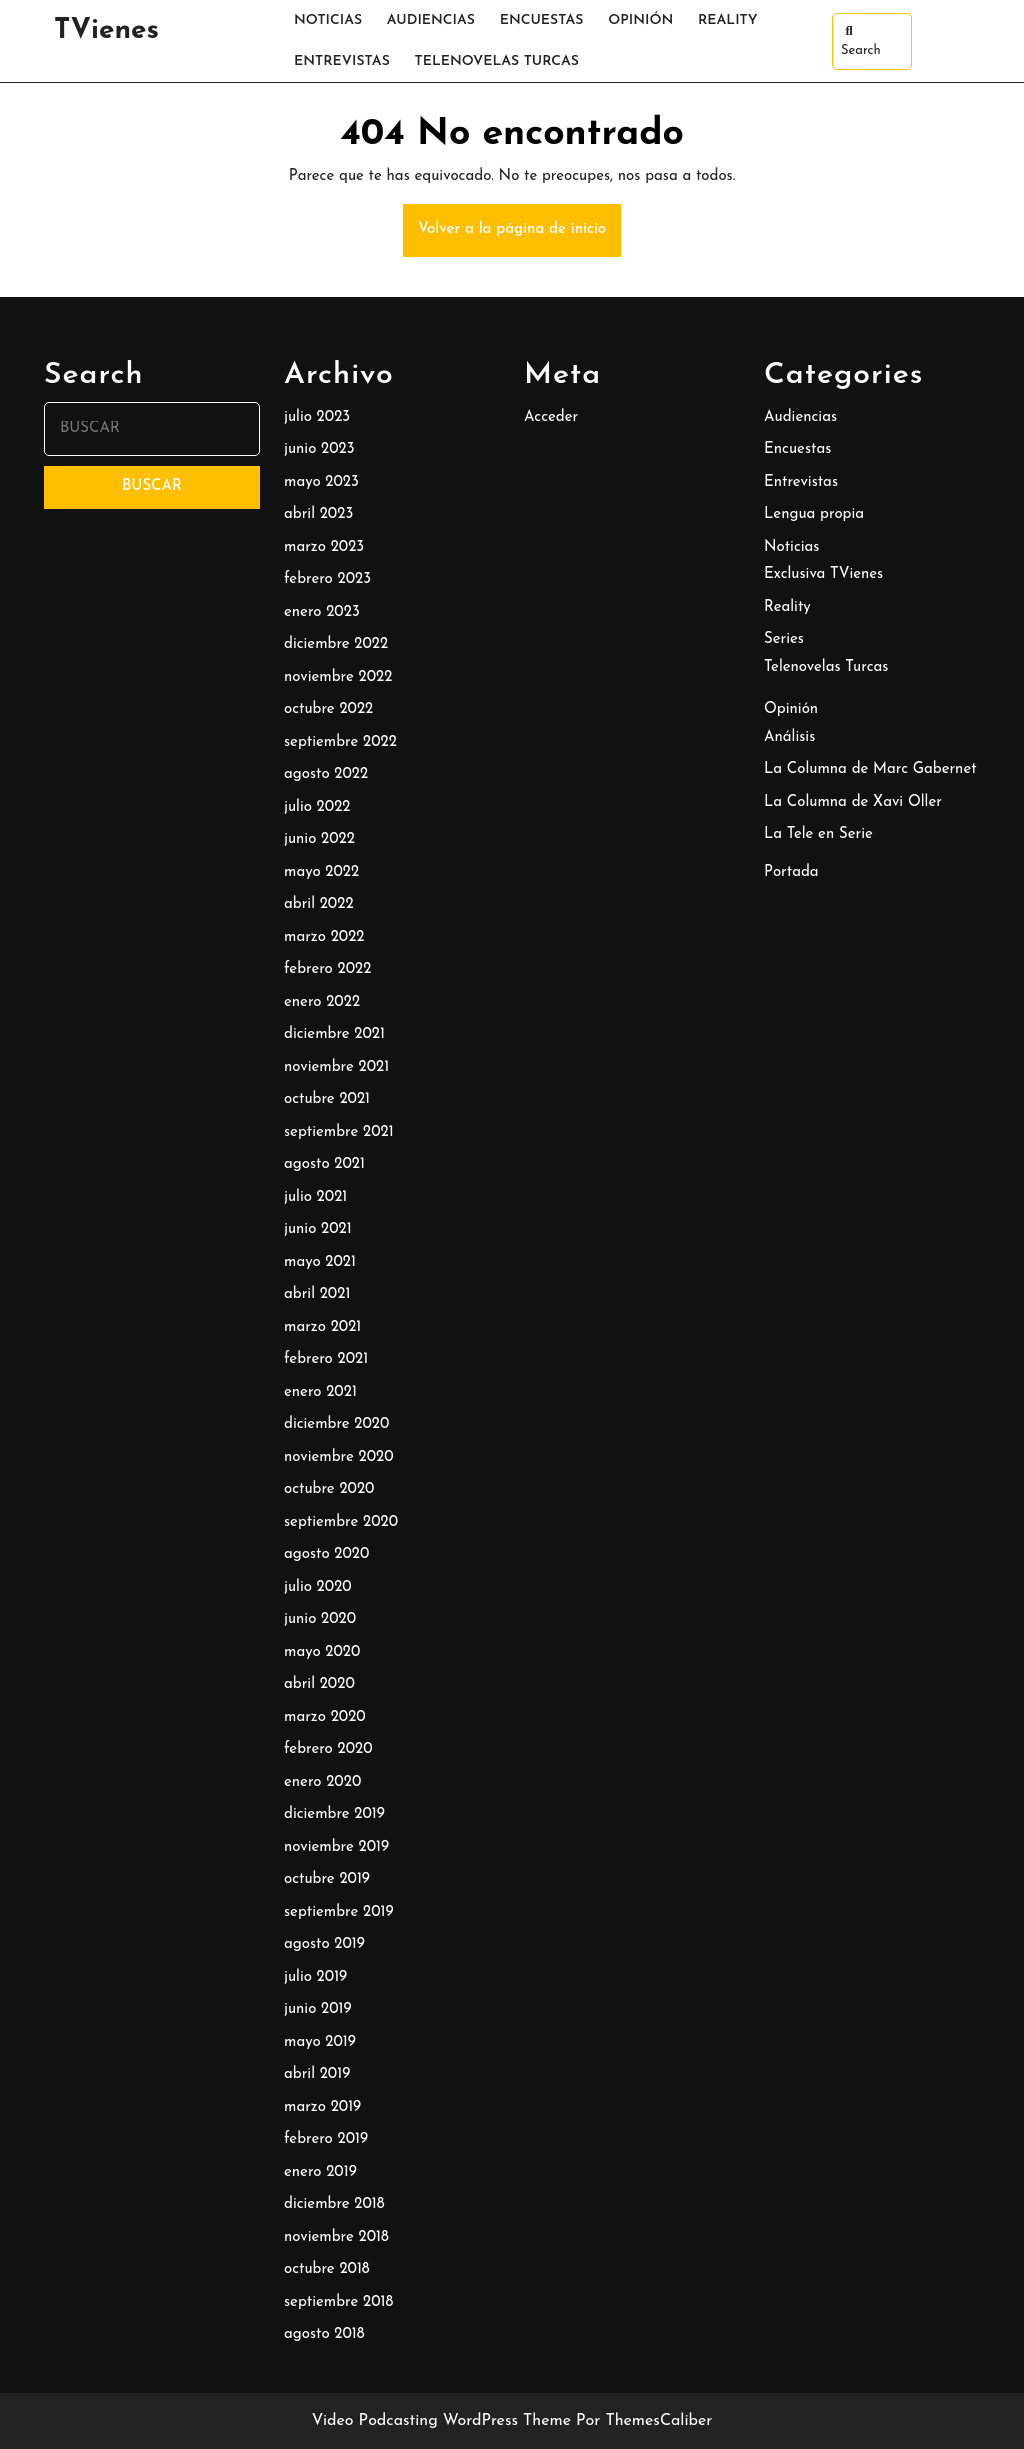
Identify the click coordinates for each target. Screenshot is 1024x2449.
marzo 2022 (324, 937)
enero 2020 (322, 1782)
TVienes (106, 31)
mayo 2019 (320, 2042)
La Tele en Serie (818, 834)
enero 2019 (320, 2172)
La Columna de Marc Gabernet (870, 769)
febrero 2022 (327, 969)
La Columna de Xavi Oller (853, 802)
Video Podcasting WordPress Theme (441, 2421)
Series (784, 639)
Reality (728, 20)
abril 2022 (319, 904)
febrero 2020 (328, 1749)
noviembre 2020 (339, 1457)
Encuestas (542, 20)
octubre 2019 (327, 1879)
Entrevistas (342, 61)
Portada (791, 872)
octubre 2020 (329, 1489)
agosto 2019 (324, 1944)
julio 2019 (315, 1977)
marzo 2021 (322, 1327)
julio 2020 (318, 1587)
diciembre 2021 (334, 1034)
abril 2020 (319, 1684)
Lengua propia (814, 514)
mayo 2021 (320, 1262)
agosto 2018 (324, 2334)
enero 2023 (322, 612)
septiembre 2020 (341, 1522)
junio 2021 (318, 1229)
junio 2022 (319, 839)
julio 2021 (315, 1197)
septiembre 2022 (340, 742)
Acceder (551, 417)
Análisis (789, 737)
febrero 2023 (327, 579)
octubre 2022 (328, 709)
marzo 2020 (325, 1717)
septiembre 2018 (338, 2302)
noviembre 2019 (336, 1847)
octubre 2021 (327, 1099)
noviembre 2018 (336, 2237)
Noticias (328, 20)
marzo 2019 (322, 2107)
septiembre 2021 (339, 1132)
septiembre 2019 (339, 1912)
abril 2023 (318, 514)
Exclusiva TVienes (823, 574)
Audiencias (431, 20)
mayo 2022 (321, 872)
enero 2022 (322, 1002)
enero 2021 (320, 1392)
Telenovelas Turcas (497, 61)
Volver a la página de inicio (519, 237)
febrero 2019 (326, 2139)
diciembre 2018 (334, 2204)
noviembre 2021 (336, 1067)
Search (861, 41)
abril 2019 (317, 2074)
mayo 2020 (322, 1652)
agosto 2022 (326, 774)
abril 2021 (317, 1294)
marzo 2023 (324, 547)
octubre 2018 (327, 2269)
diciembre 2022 (336, 644)
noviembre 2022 (338, 677)
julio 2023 (317, 417)
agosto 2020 (326, 1554)
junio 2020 (320, 1619)
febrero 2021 (326, 1359)
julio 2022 (317, 807)
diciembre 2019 (334, 1814)
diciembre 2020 (336, 1424)
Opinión (640, 20)
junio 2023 (319, 449)
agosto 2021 (324, 1164)
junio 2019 (318, 2009)
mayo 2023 (321, 482)
